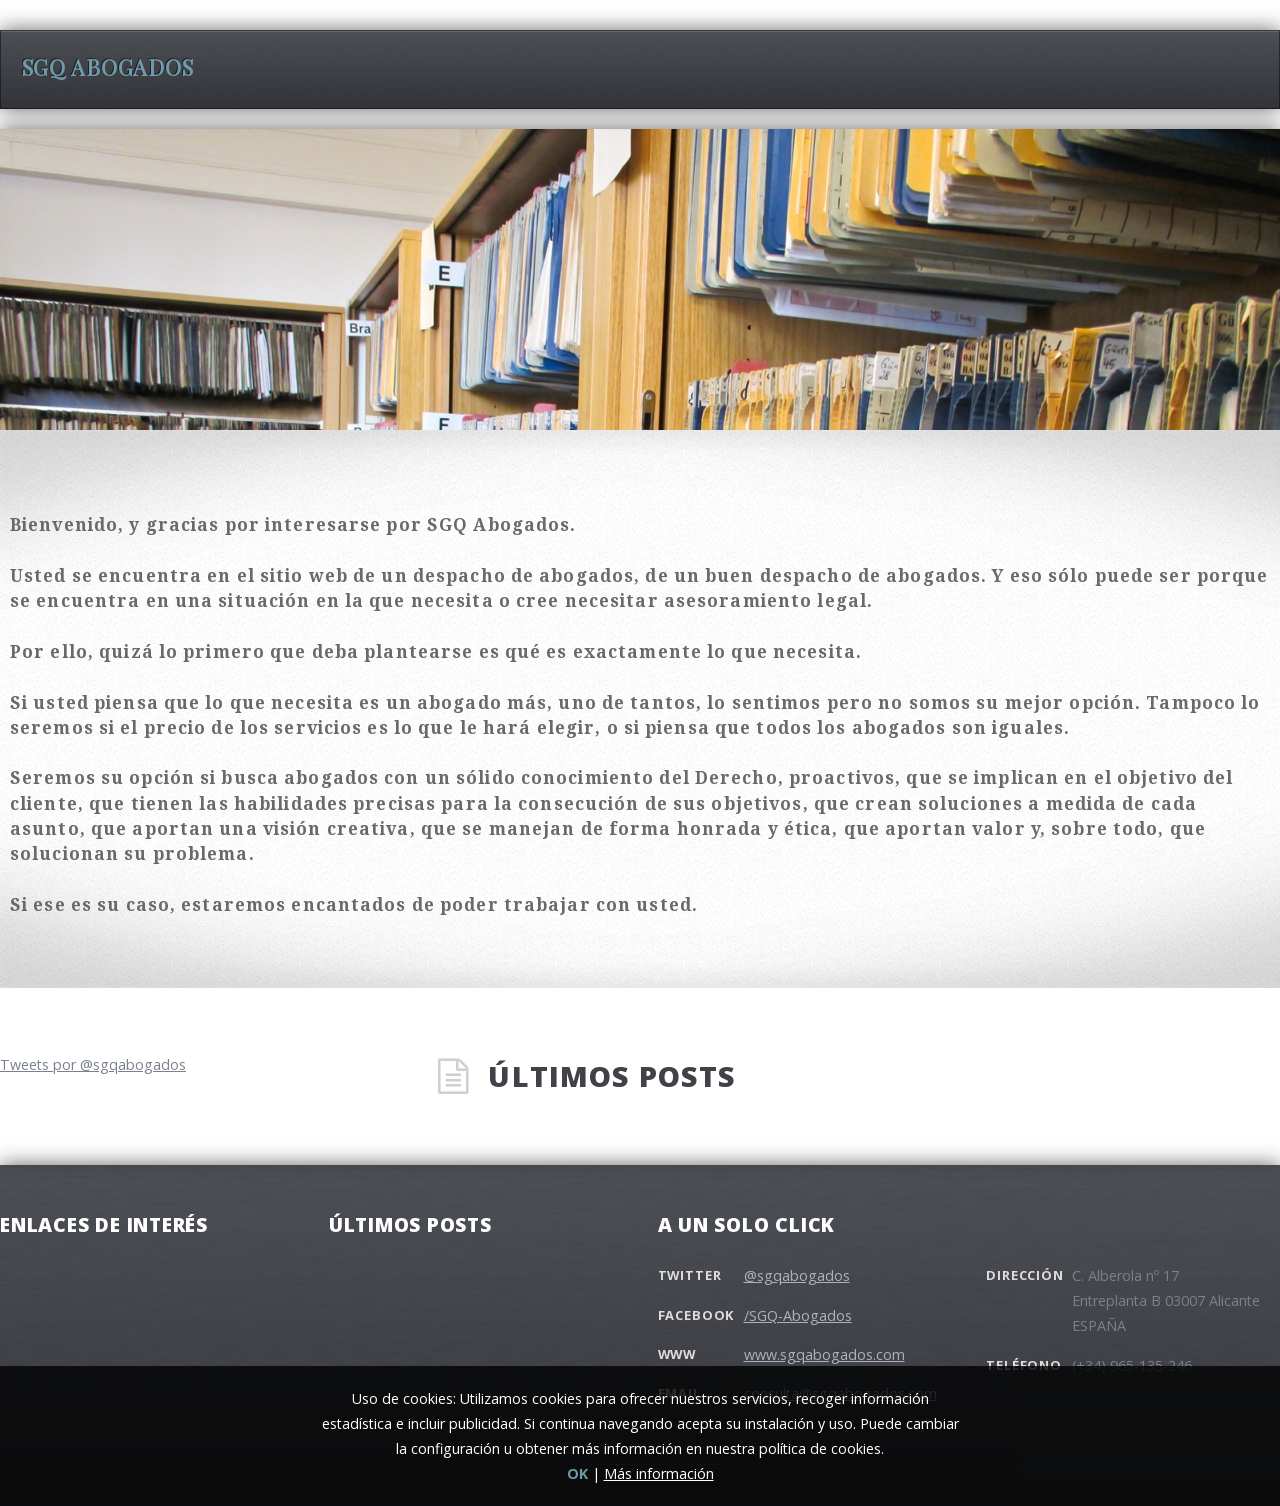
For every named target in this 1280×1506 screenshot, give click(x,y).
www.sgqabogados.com (824, 1354)
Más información (659, 1473)
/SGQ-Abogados (798, 1315)
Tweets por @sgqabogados (93, 1064)
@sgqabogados (797, 1275)
